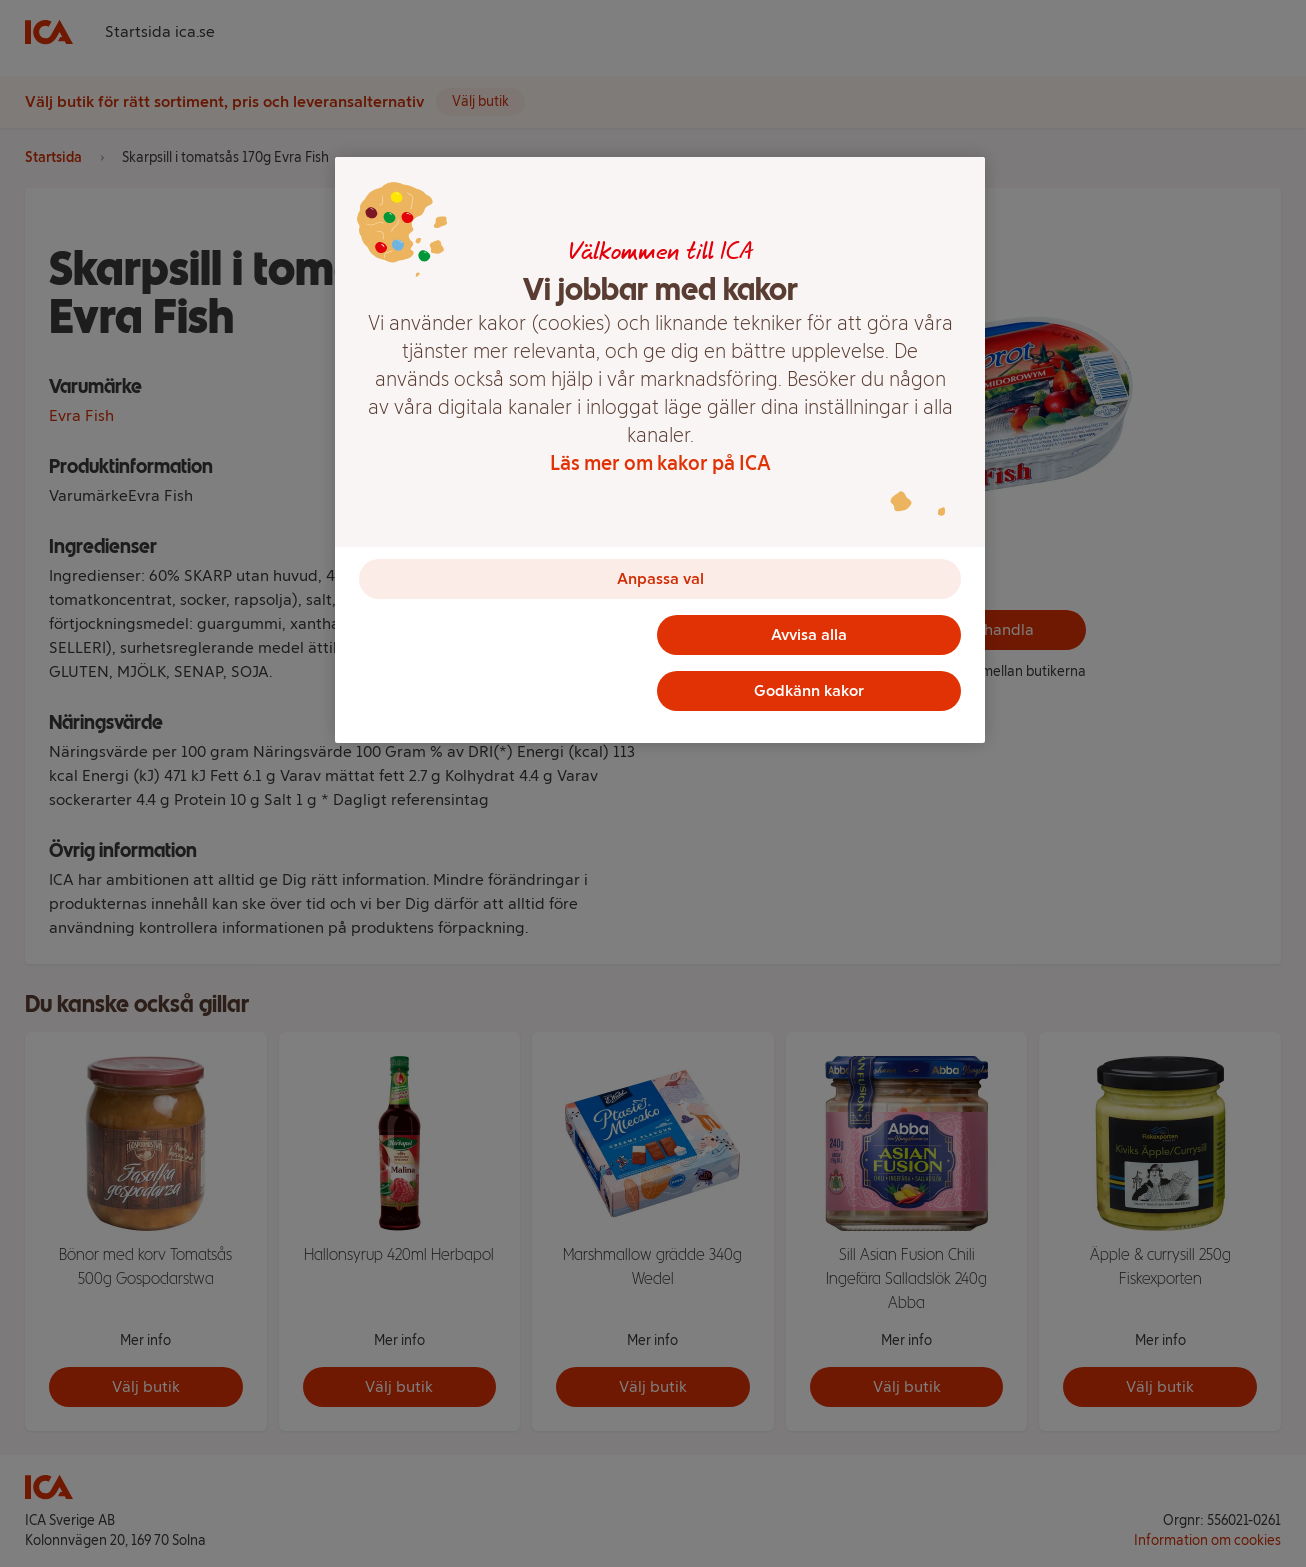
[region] (660, 450)
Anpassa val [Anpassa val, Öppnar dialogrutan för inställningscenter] (660, 578)
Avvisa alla (809, 634)
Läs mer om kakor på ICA (660, 463)
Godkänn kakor (809, 690)
